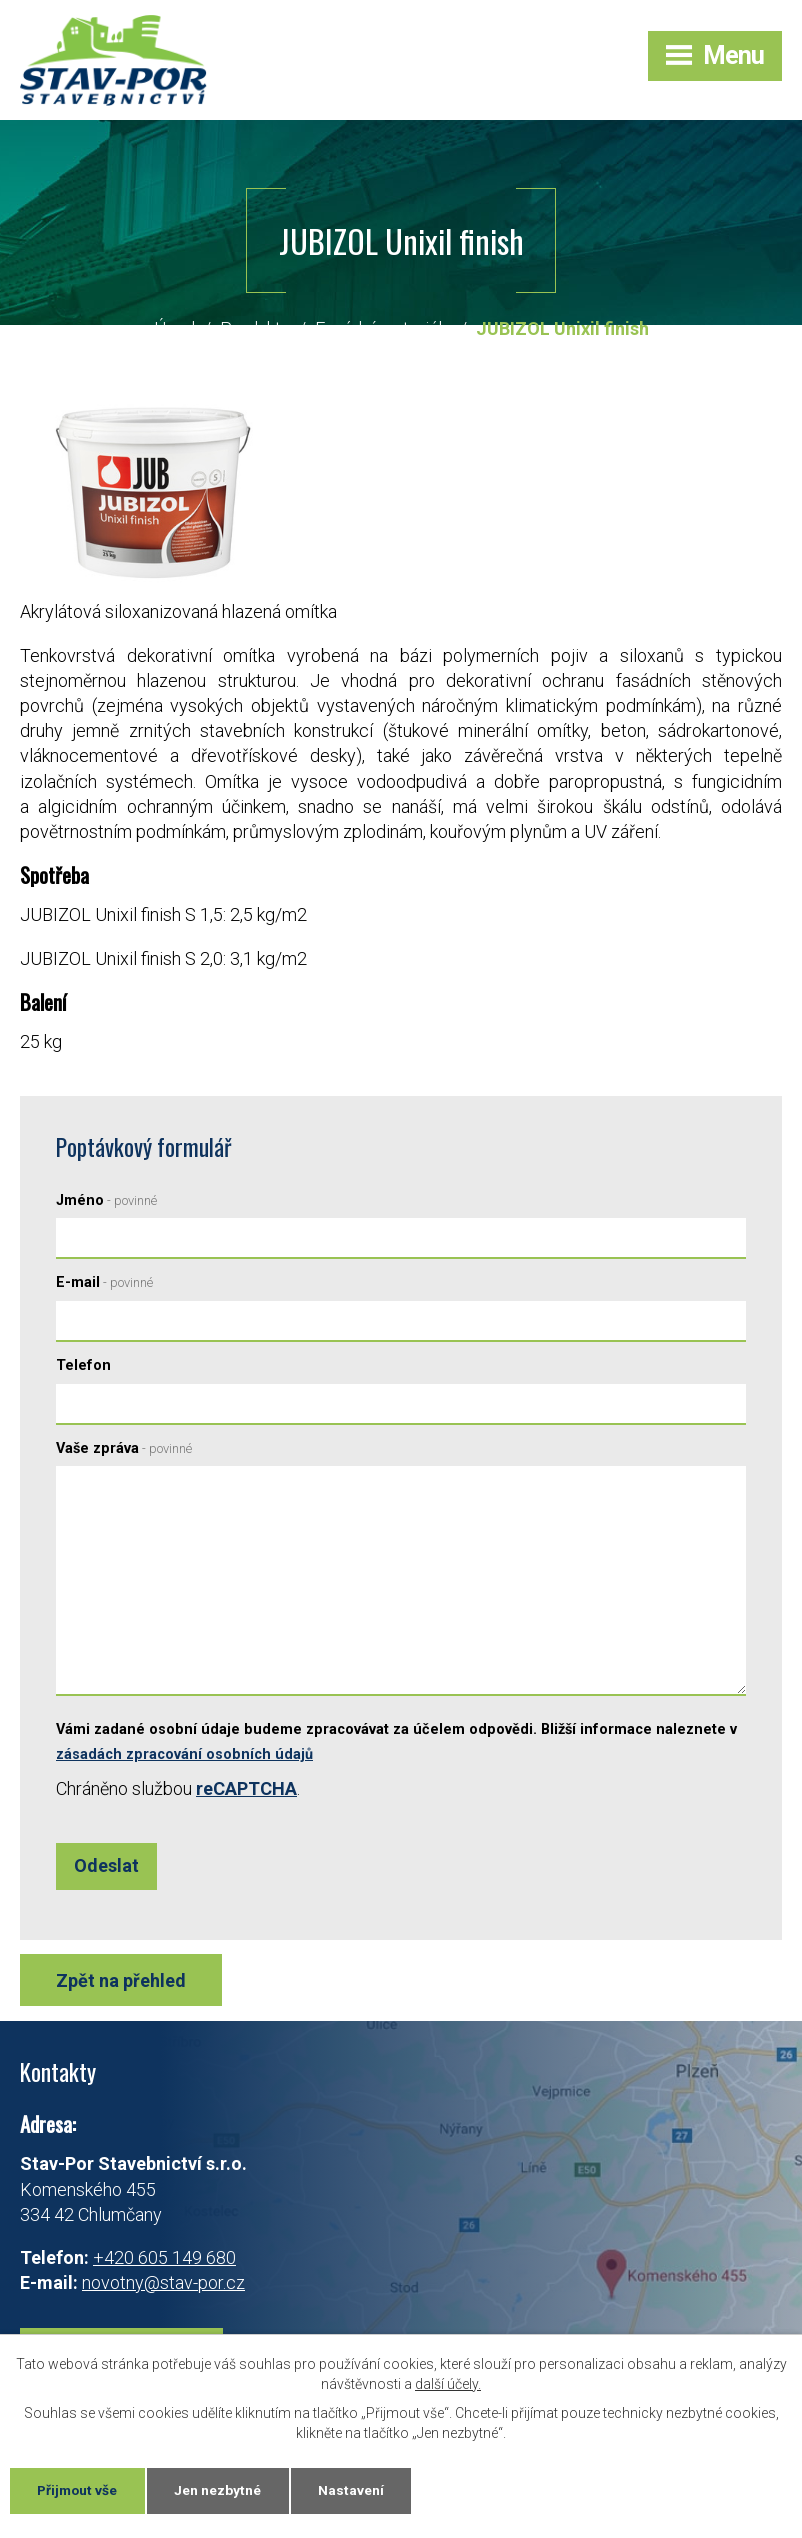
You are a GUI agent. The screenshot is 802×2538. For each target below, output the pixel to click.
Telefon (83, 1366)
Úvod (174, 329)
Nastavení (357, 2490)
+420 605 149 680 (164, 2258)
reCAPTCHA (246, 1789)
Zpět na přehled (121, 1981)
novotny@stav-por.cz (163, 2283)
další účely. (448, 2383)
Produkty (255, 329)
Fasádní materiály (383, 329)
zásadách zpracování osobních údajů (184, 1755)
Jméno (106, 1201)
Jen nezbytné (222, 2490)
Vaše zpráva (124, 1449)
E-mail (104, 1283)
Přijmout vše (79, 2490)
